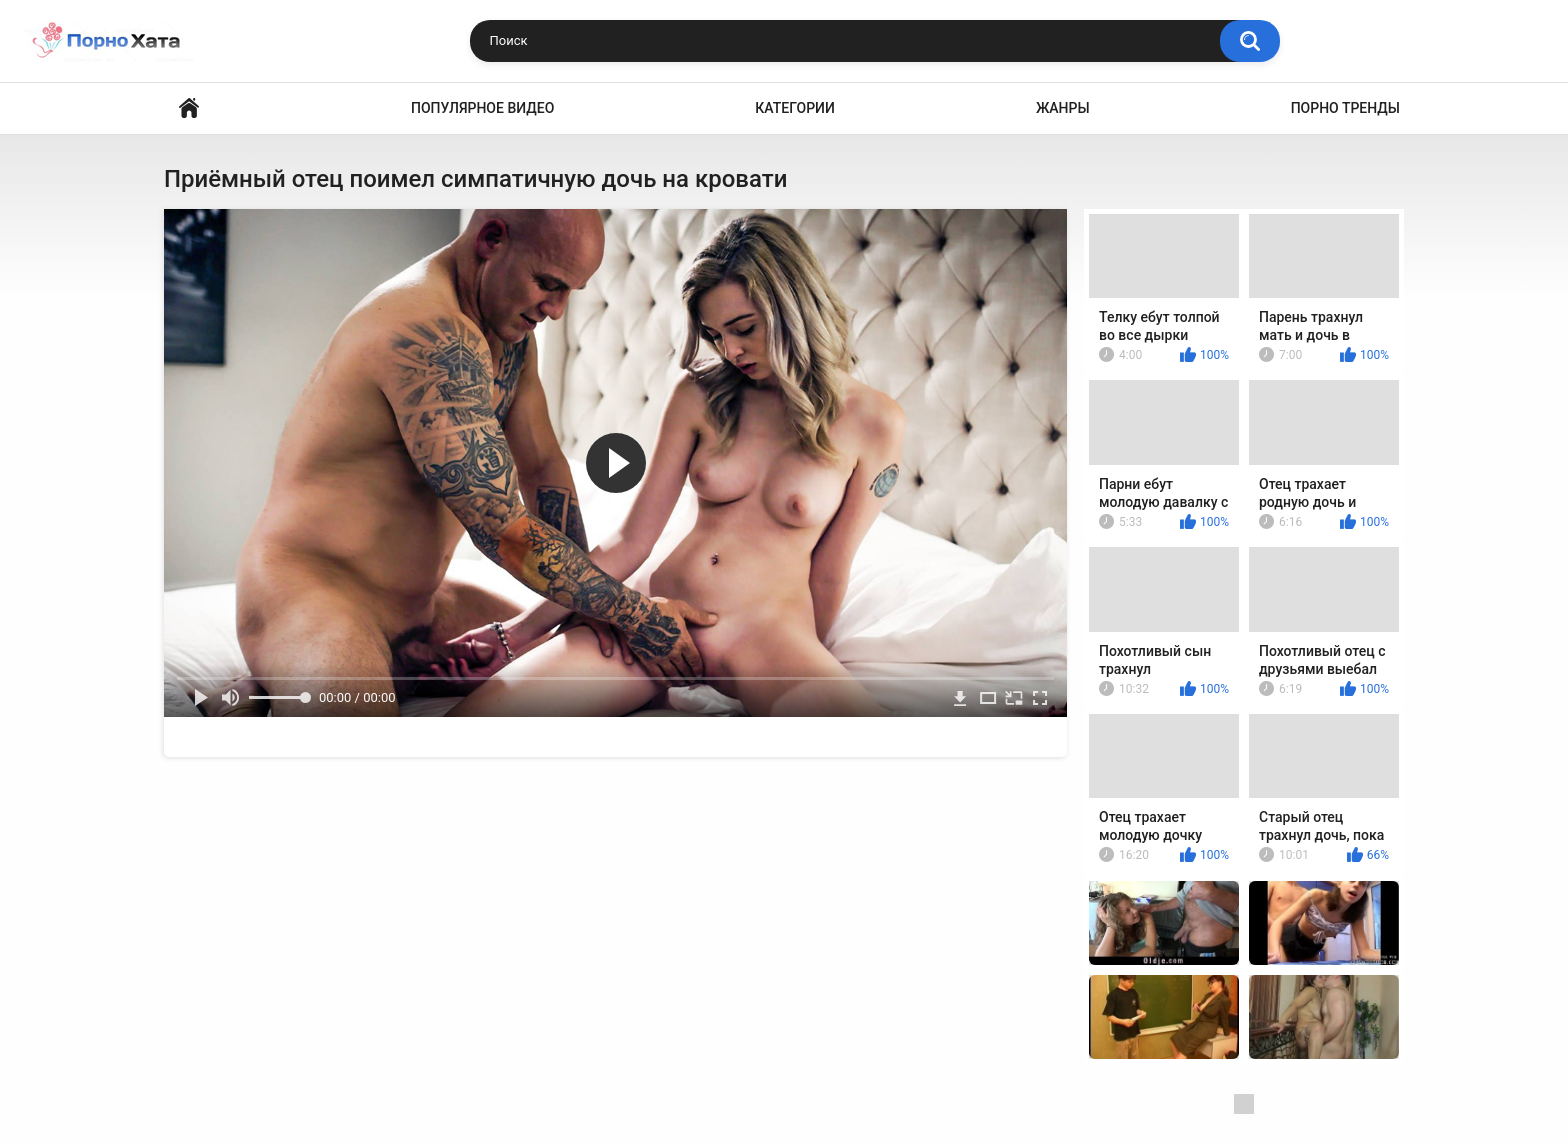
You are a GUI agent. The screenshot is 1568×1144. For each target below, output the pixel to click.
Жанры (1063, 108)
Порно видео (189, 108)
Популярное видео (482, 108)
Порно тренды (1345, 108)
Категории (795, 108)
